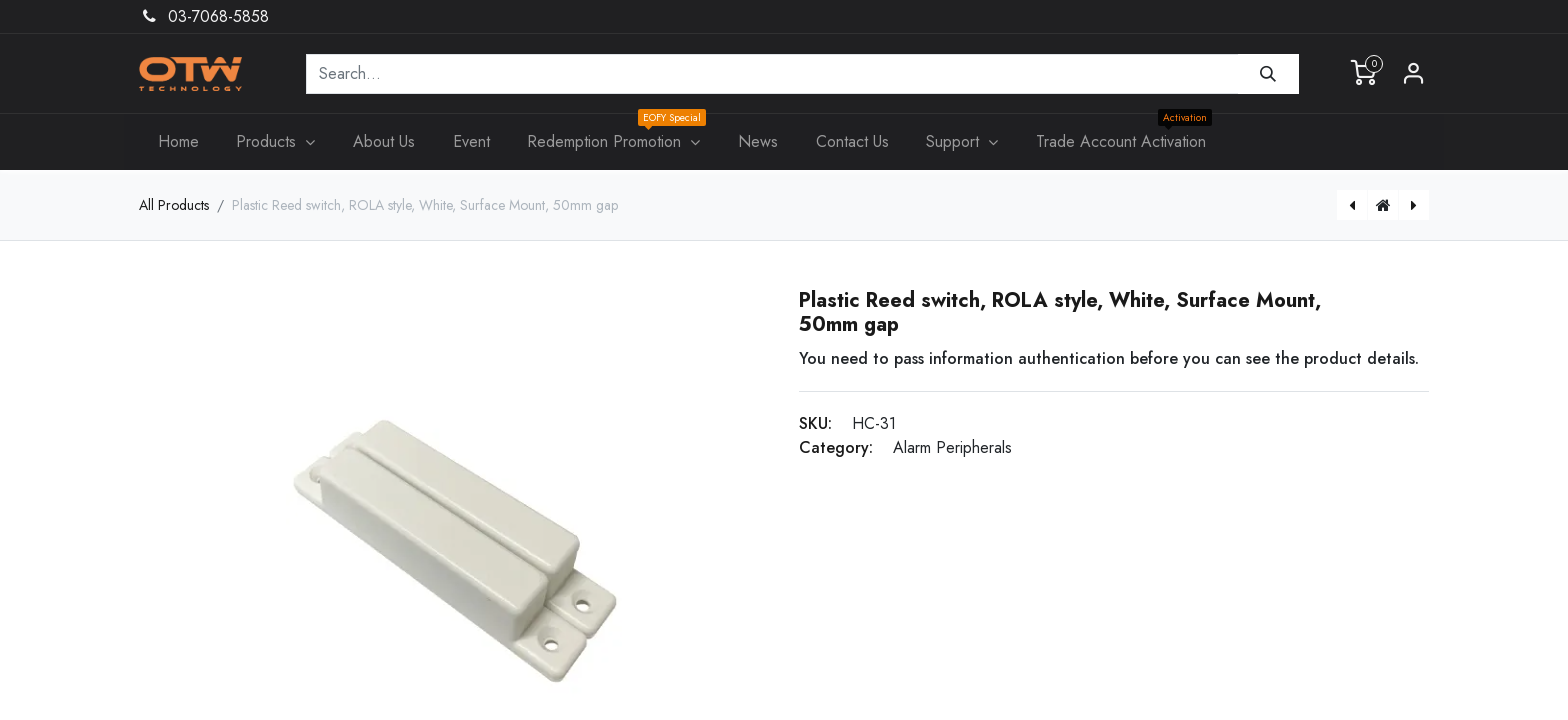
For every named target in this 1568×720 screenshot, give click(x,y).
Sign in (1414, 74)
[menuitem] (178, 142)
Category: (836, 447)
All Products (174, 205)
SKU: (815, 423)
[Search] (1268, 74)
